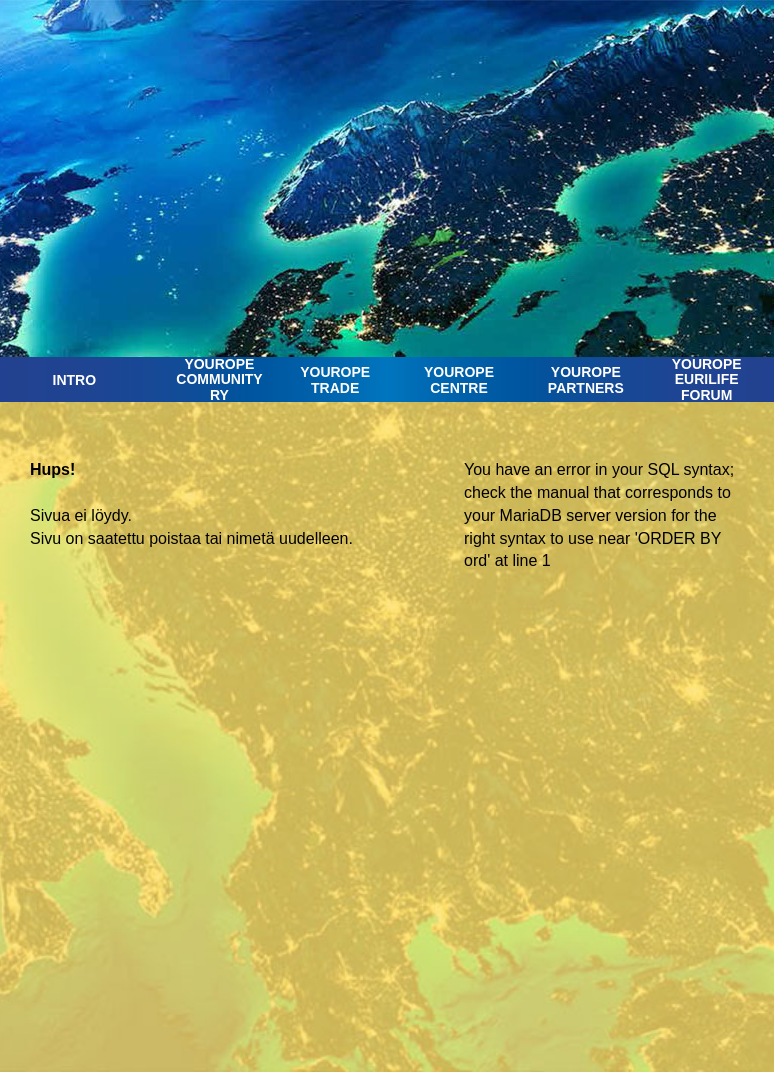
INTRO (75, 380)
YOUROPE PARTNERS (586, 379)
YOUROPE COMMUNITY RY (219, 380)
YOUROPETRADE (335, 379)
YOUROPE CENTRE (459, 379)
